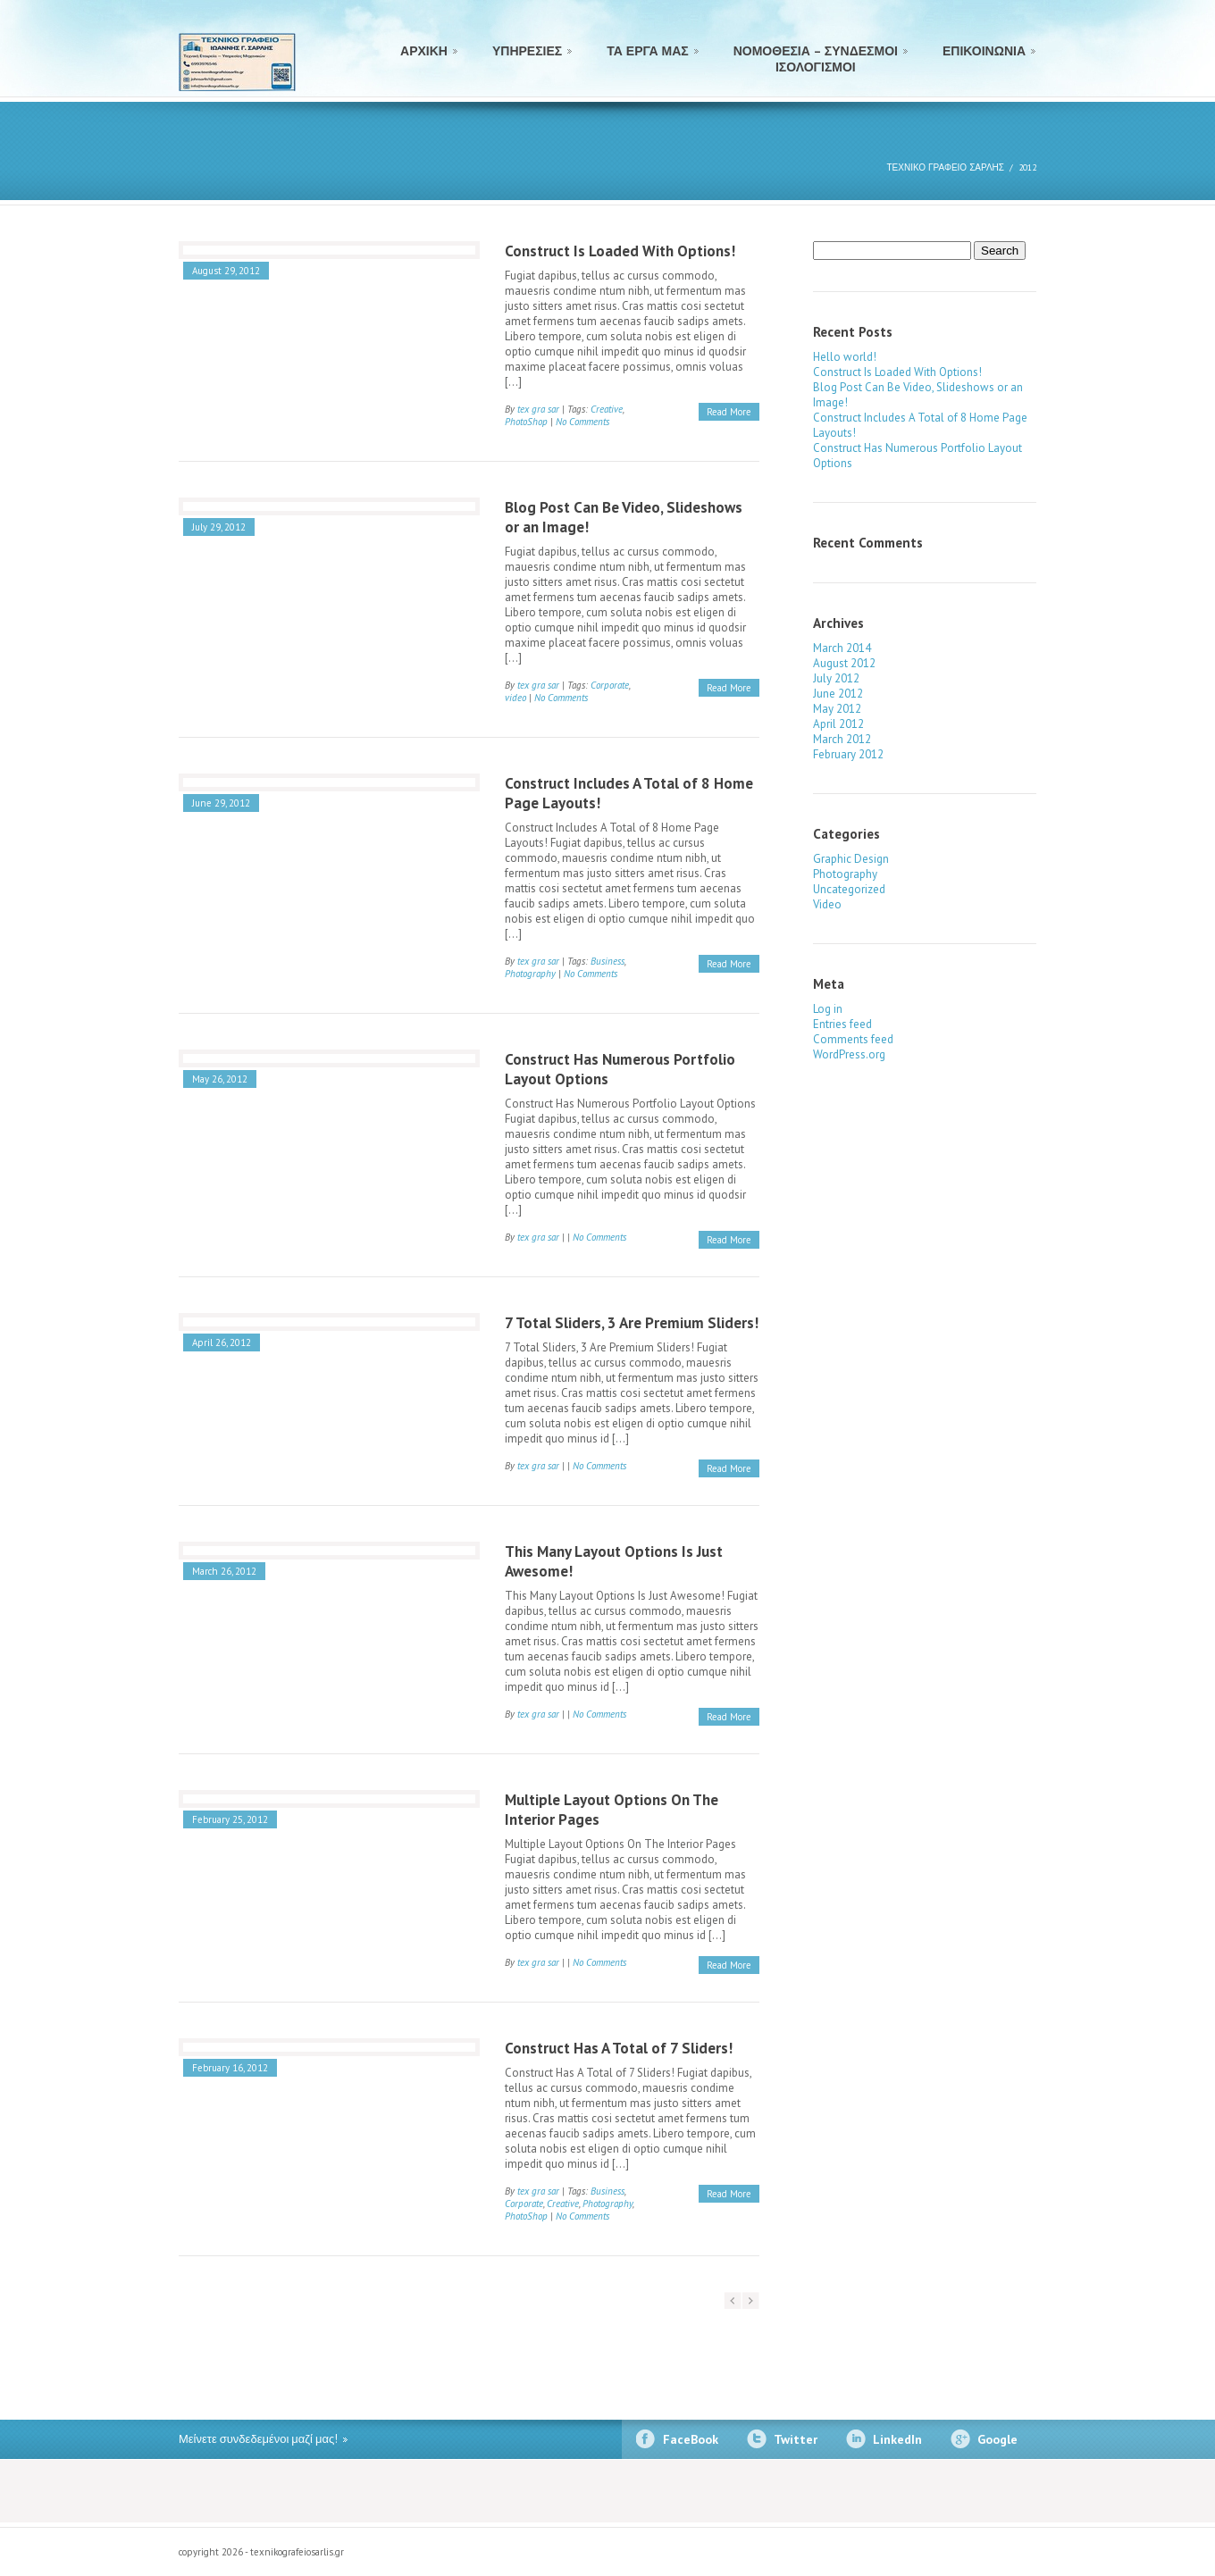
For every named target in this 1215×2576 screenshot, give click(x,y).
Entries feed (842, 1024)
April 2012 (838, 724)
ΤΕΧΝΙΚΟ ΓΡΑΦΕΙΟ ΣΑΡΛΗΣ (945, 167)
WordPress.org (849, 1054)
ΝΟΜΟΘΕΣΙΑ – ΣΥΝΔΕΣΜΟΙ (815, 56)
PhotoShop (526, 421)
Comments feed (853, 1039)
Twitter (795, 2439)
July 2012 (836, 678)
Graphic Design (851, 858)
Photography (530, 973)
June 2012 (838, 693)
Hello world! (844, 356)
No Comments (582, 421)
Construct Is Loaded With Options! (620, 251)
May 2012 (837, 708)
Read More (729, 412)
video (515, 697)
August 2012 (844, 663)
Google (997, 2439)
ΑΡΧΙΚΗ (424, 51)
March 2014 (842, 648)
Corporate (610, 685)
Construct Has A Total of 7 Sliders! (619, 2048)
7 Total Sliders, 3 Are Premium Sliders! (631, 1323)
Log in (827, 1008)
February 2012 (848, 754)
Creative (607, 409)
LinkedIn (897, 2439)
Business (607, 961)
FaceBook (690, 2439)
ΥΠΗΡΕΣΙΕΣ (527, 51)
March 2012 (842, 739)
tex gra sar (538, 409)
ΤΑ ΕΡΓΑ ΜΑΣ (647, 51)
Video (827, 904)
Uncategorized (849, 889)
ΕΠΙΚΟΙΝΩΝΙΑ (984, 51)
